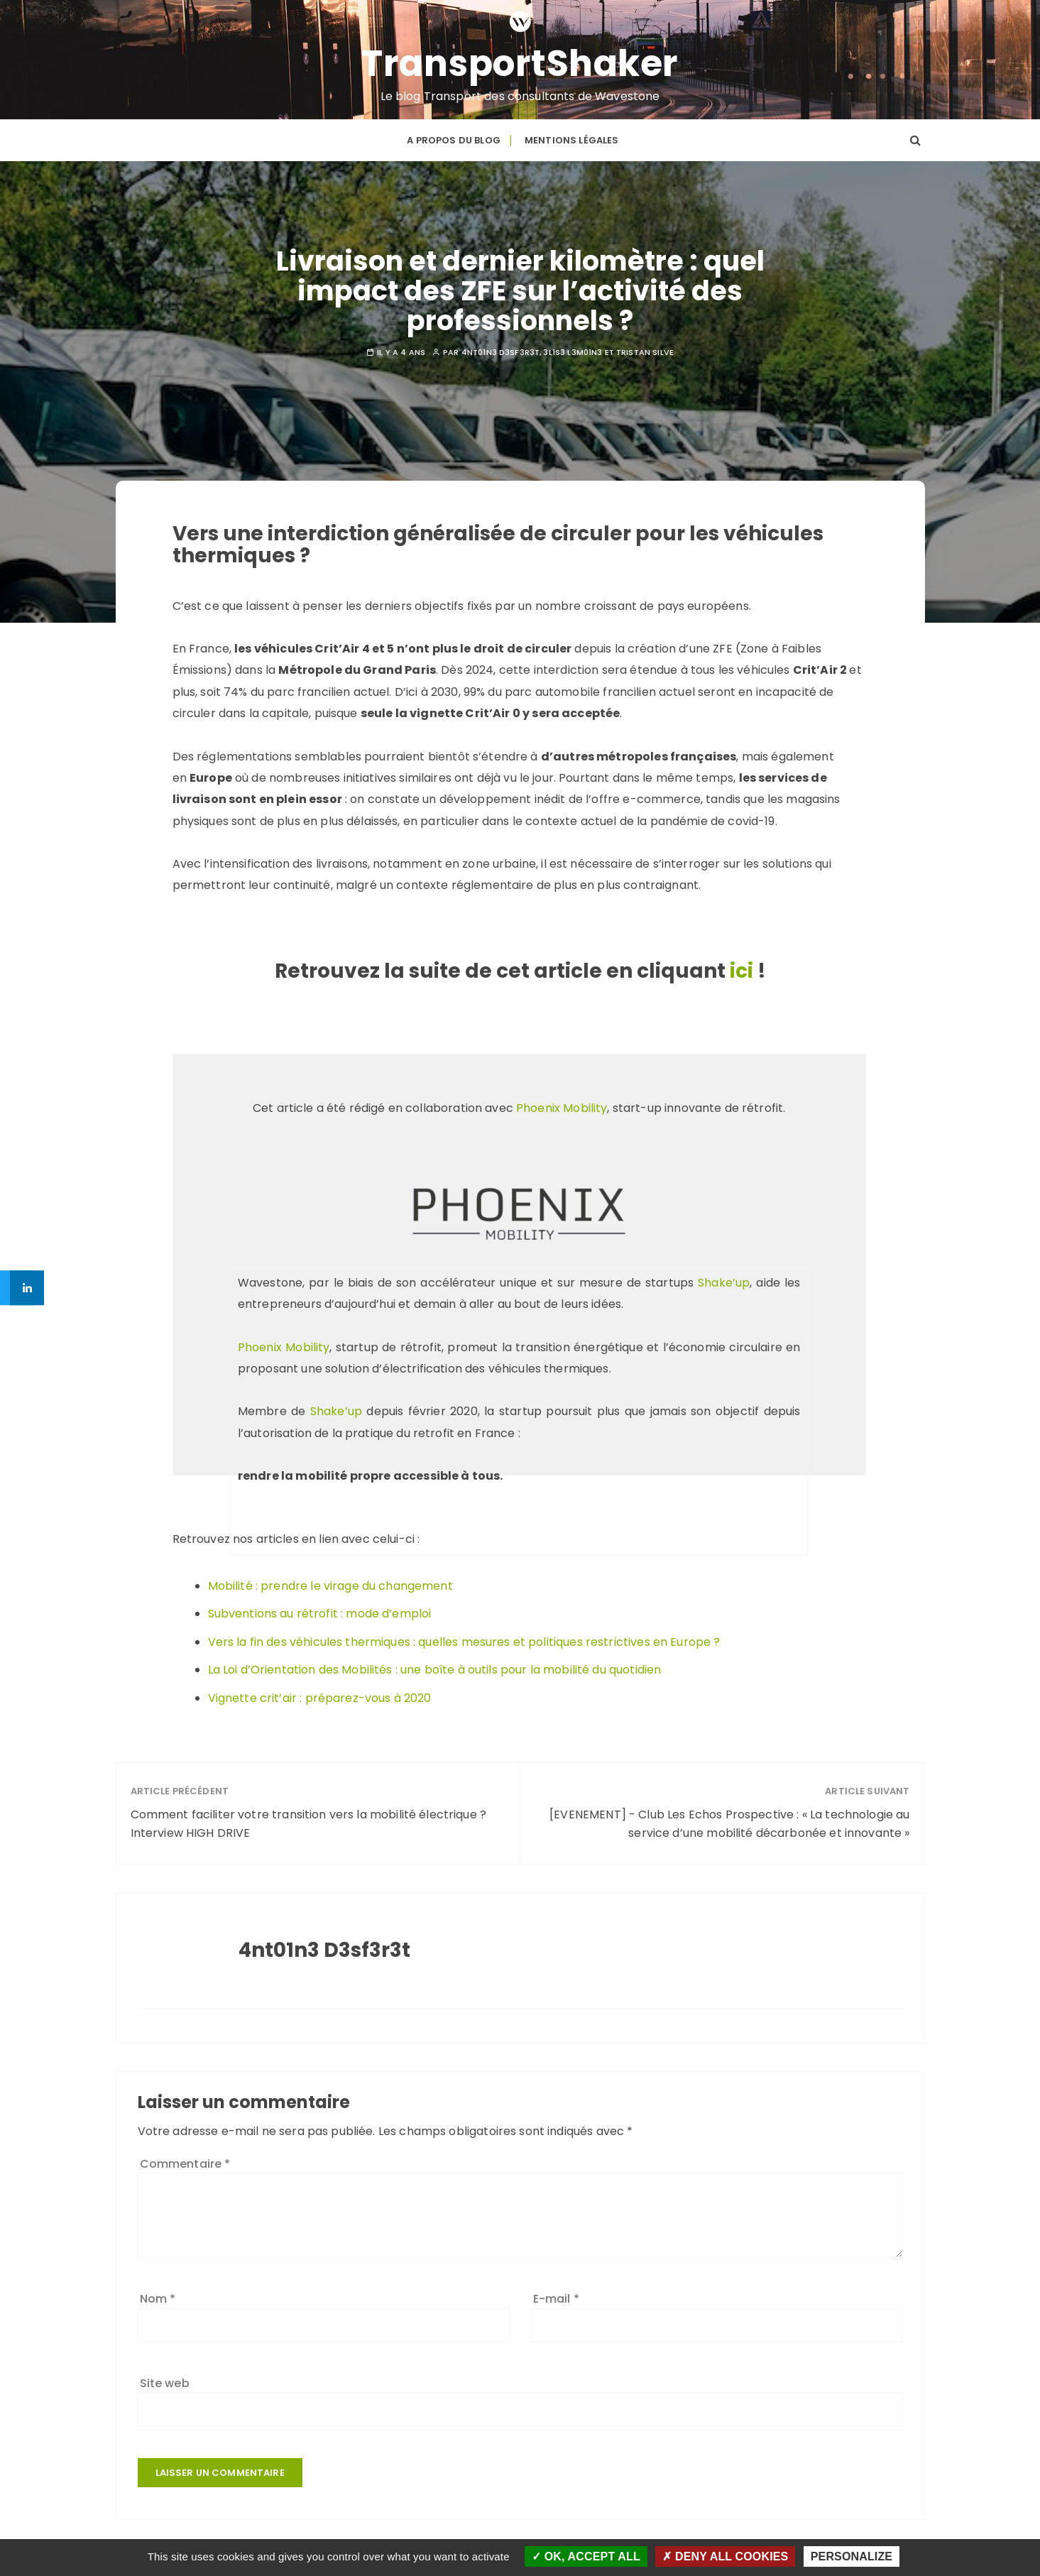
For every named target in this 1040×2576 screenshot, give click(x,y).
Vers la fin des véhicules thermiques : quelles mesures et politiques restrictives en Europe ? (464, 1640)
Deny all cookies (725, 2556)
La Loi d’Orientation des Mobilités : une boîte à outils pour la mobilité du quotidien (435, 1669)
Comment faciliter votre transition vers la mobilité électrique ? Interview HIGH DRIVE (309, 1823)
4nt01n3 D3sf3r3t (500, 352)
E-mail (556, 2297)
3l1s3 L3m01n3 (572, 352)
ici (741, 969)
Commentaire (185, 2162)
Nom (158, 2297)
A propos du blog (453, 139)
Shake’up (724, 1281)
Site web (165, 2382)
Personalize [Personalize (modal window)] (851, 2556)
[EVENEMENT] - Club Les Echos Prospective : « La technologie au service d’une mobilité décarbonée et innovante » (729, 1823)
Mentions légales (571, 139)
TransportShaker (520, 63)
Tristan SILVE (645, 352)
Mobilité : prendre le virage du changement (330, 1584)
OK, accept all (586, 2556)
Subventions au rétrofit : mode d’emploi (320, 1612)
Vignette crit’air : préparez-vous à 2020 (320, 1696)
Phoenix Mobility (561, 1106)
